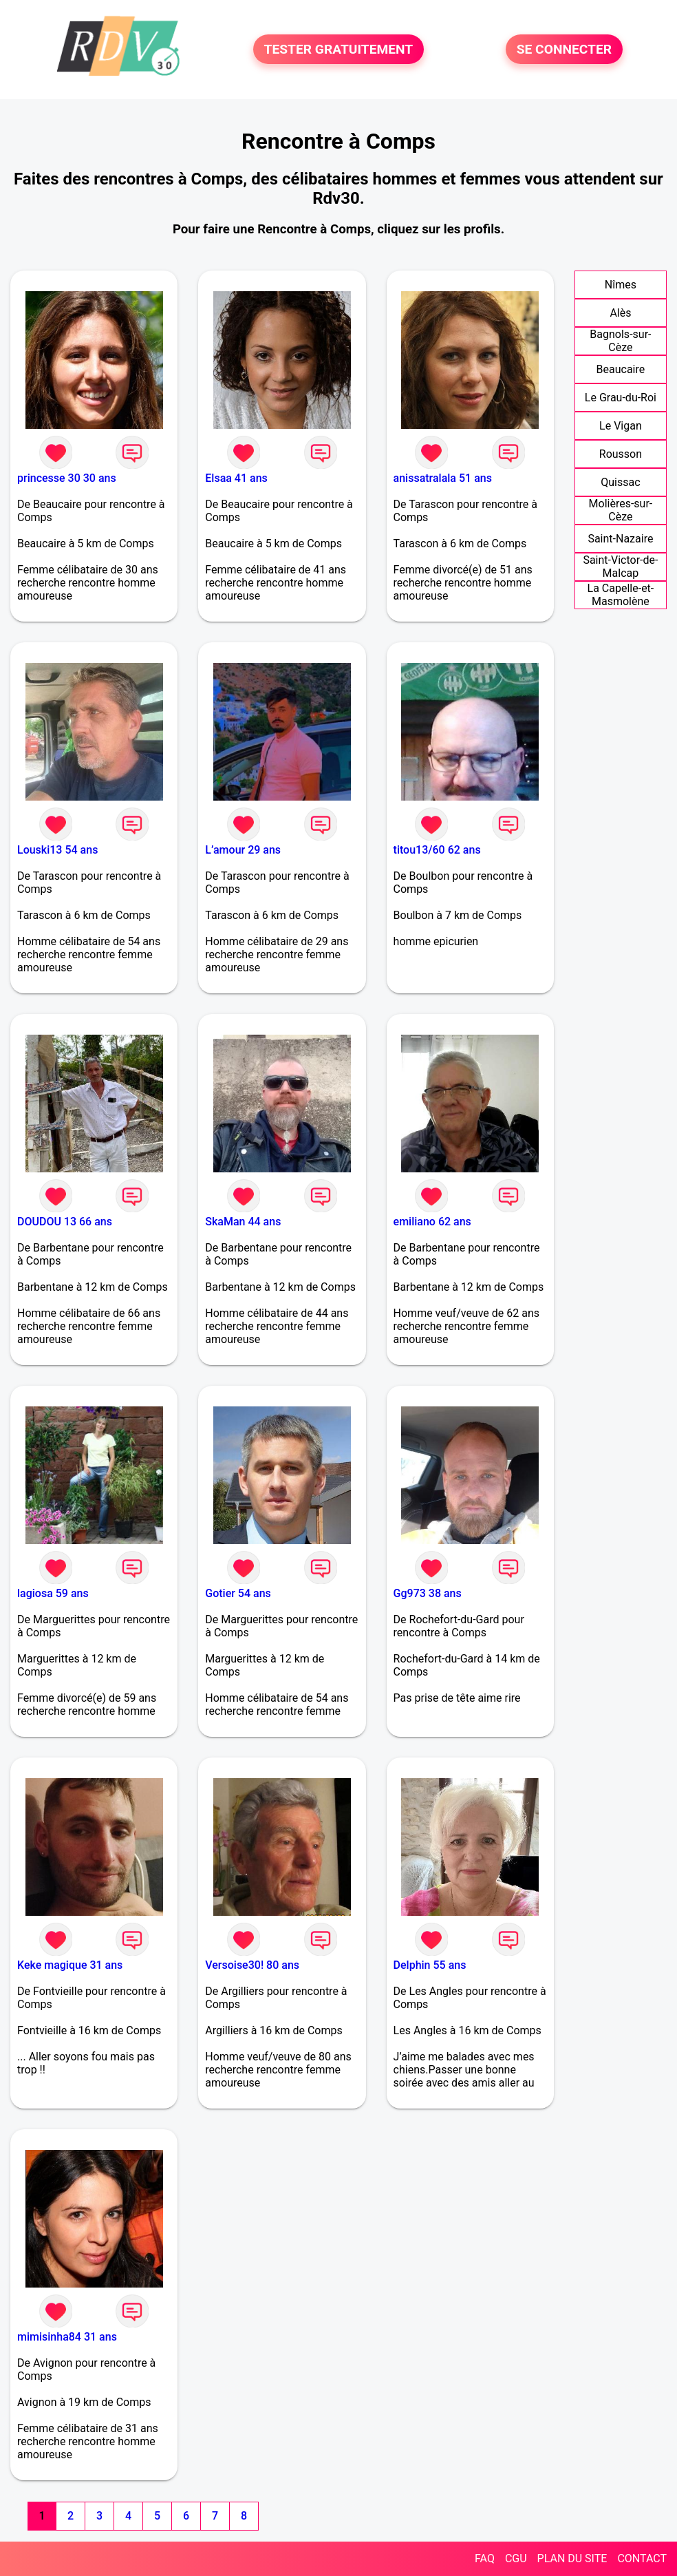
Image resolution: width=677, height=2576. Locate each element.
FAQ (485, 2558)
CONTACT (642, 2558)
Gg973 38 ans (428, 1593)
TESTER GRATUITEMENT (338, 49)
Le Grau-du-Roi (620, 397)
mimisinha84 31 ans (67, 2336)
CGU (516, 2558)
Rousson (620, 454)
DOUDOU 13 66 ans (64, 1221)
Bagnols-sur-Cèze (620, 341)
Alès (620, 312)
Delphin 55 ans (430, 1965)
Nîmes (620, 284)
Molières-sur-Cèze (621, 510)
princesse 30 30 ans (66, 478)
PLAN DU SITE (572, 2558)
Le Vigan (620, 425)
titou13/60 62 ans (437, 849)
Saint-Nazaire (620, 538)
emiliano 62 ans (432, 1221)
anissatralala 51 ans (443, 478)
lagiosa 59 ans (53, 1593)
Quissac (620, 482)
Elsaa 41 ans (236, 478)
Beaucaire (621, 369)
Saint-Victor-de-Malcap (620, 566)
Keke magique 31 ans (69, 1965)
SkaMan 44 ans (243, 1221)
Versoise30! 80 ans (252, 1965)
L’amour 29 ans (243, 849)
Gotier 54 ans (238, 1593)
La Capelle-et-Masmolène (621, 595)
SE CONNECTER (564, 49)
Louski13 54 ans (57, 849)
